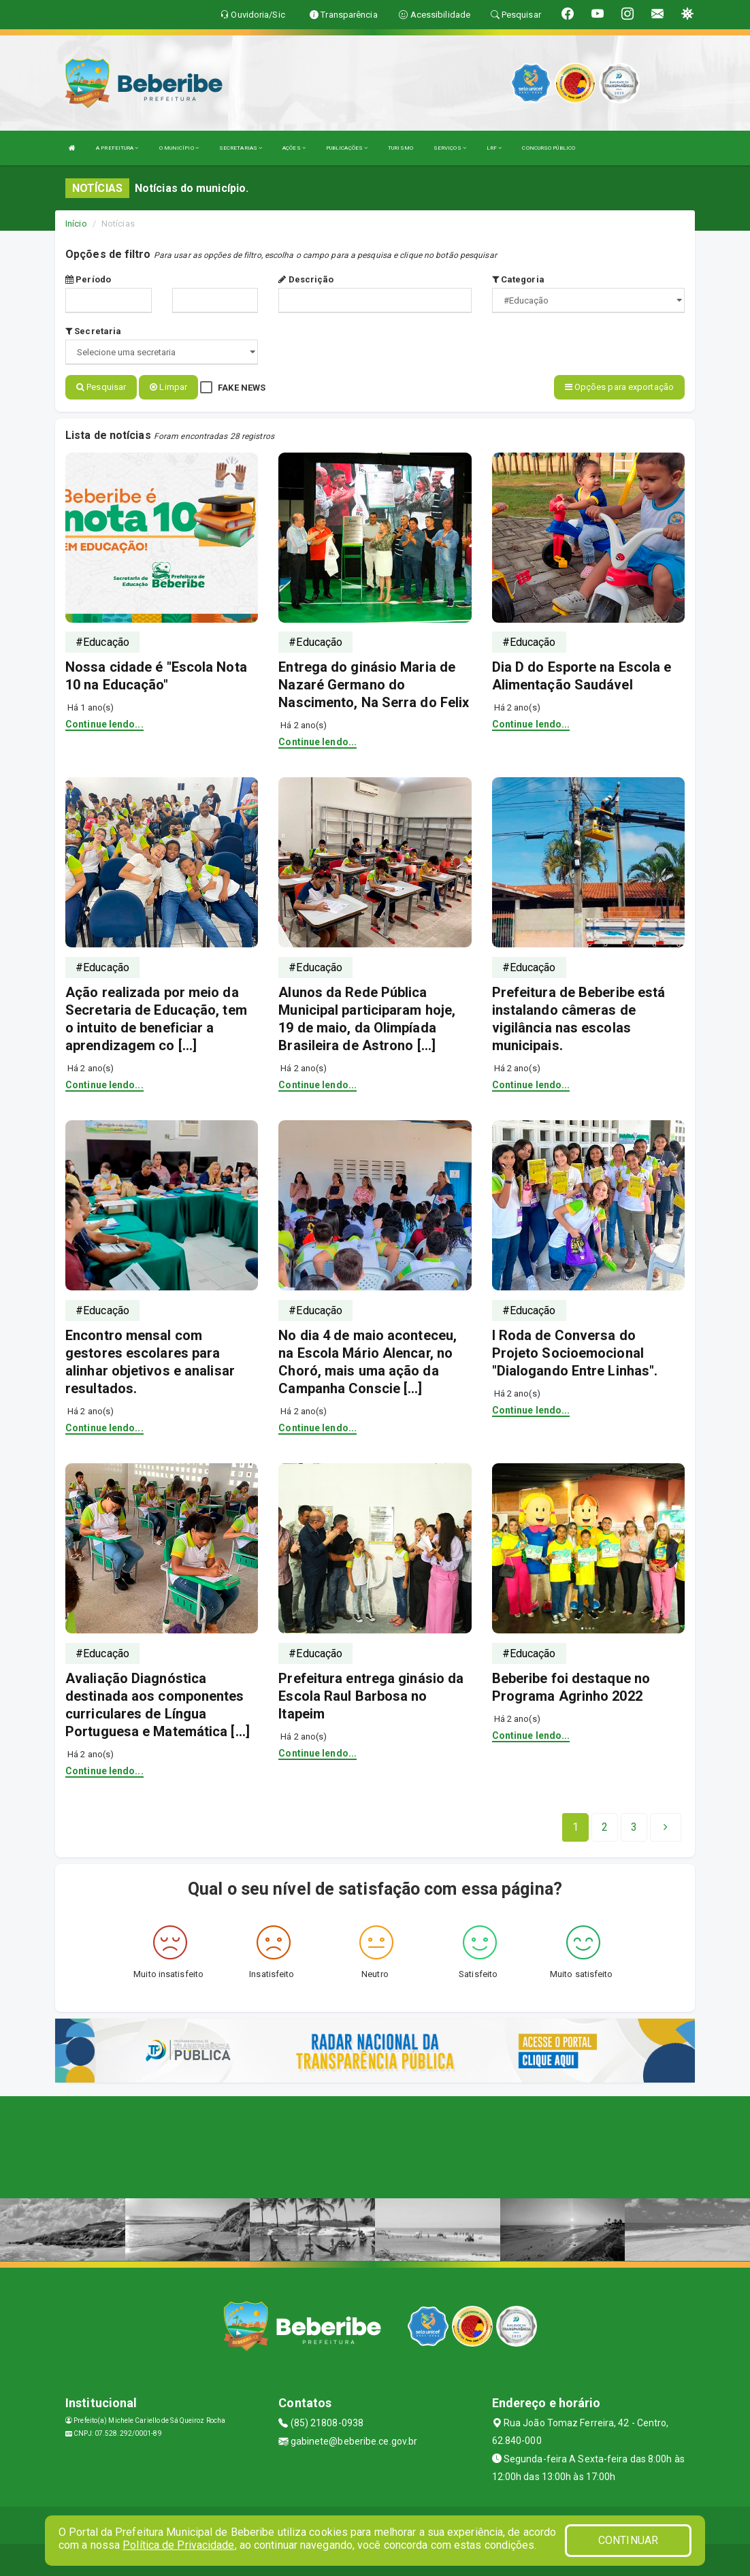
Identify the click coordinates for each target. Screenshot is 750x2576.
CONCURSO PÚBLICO (548, 148)
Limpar (168, 387)
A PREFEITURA (117, 148)
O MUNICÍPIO (179, 148)
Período (88, 279)
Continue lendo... (104, 722)
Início (76, 223)
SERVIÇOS (450, 148)
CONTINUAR (628, 2540)
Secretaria (93, 331)
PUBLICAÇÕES (347, 148)
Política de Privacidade (178, 2545)
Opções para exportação (619, 387)
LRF (494, 148)
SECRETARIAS (240, 148)
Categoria (518, 279)
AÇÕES (294, 148)
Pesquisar (101, 387)
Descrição (305, 279)
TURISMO (400, 148)
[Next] (634, 1825)
